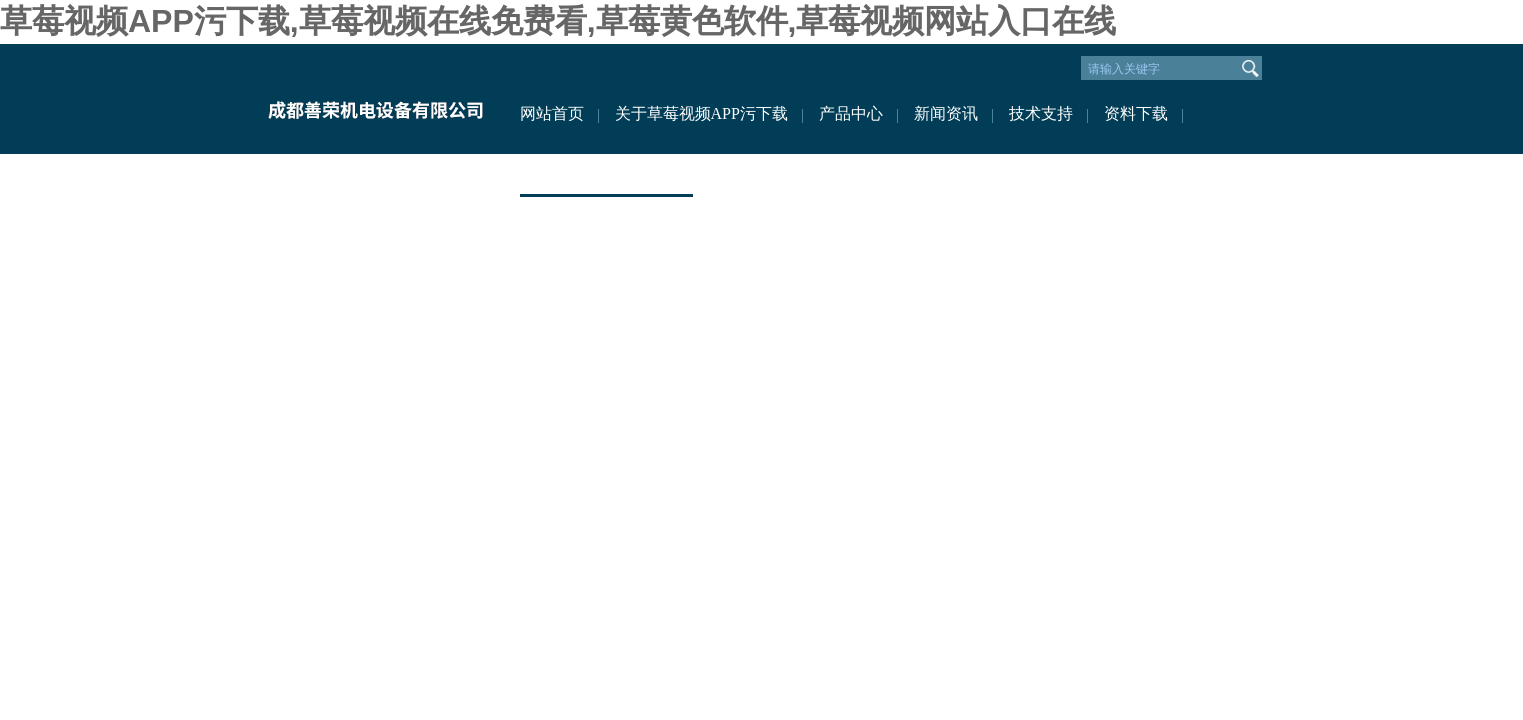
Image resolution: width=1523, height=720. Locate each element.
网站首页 (552, 113)
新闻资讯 (946, 113)
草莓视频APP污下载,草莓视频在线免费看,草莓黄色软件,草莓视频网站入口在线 (558, 21)
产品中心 (851, 113)
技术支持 (1041, 113)
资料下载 (1136, 113)
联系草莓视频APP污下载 (606, 173)
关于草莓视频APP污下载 (701, 113)
